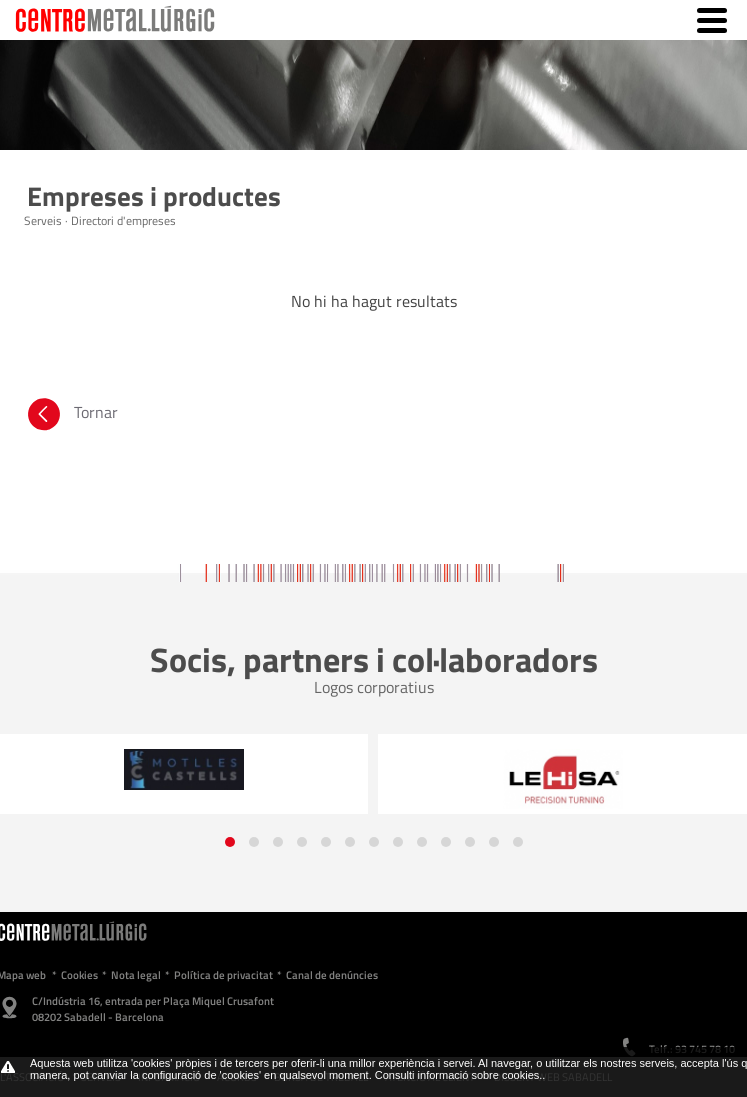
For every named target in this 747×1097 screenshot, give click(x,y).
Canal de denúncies (332, 975)
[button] (230, 842)
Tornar (71, 417)
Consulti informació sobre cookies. (459, 1075)
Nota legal (136, 975)
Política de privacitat (223, 975)
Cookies (79, 975)
